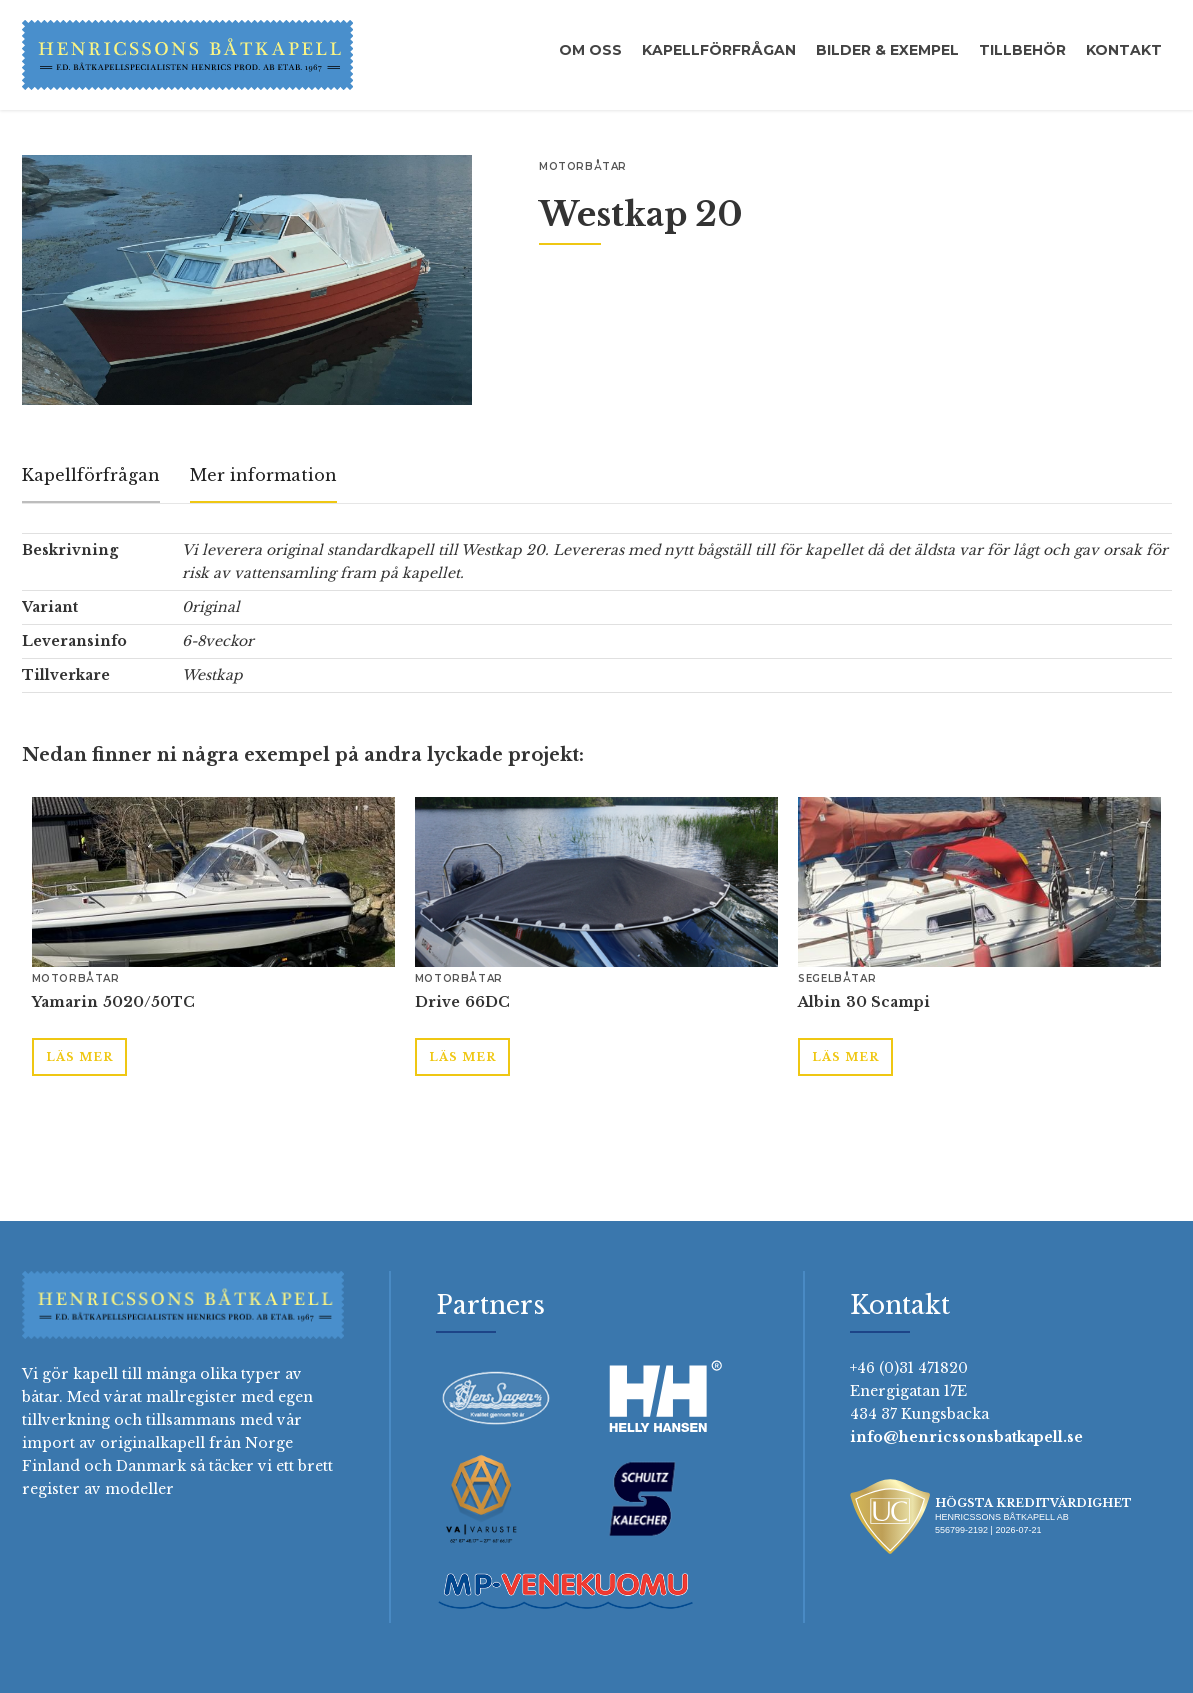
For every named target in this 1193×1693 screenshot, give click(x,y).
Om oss (590, 50)
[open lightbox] (247, 280)
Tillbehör (1022, 50)
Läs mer (79, 1057)
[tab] (91, 476)
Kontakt (1124, 50)
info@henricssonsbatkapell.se (966, 1437)
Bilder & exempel (887, 50)
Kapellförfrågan (719, 50)
